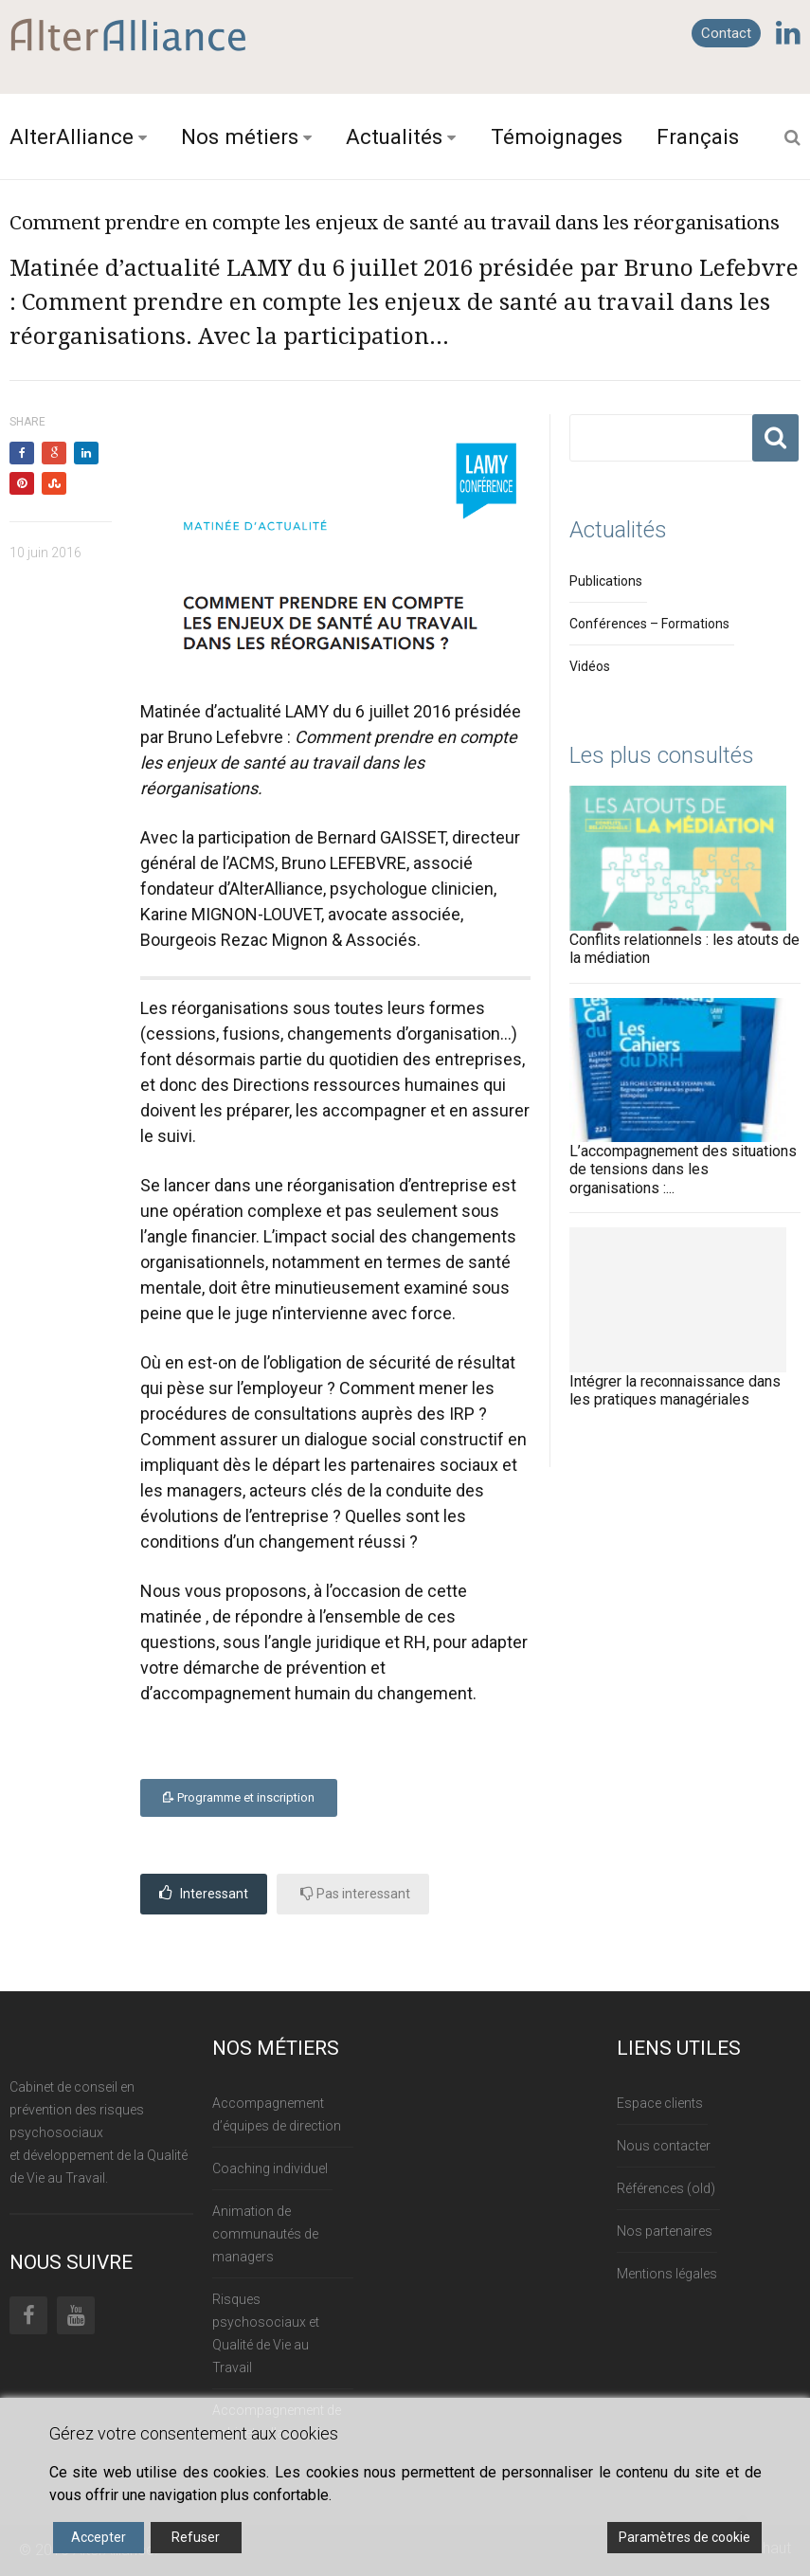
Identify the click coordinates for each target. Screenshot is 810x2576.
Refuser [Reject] (195, 2537)
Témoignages (556, 136)
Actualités (394, 136)
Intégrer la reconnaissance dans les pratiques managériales (675, 1390)
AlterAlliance (71, 136)
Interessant (203, 1893)
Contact (726, 33)
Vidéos (589, 666)
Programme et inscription (239, 1797)
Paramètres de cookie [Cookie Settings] (684, 2537)
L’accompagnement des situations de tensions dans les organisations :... (683, 1169)
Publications (605, 581)
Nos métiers (239, 136)
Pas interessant (355, 1893)
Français (698, 136)
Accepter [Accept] (98, 2537)
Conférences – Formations (649, 623)
